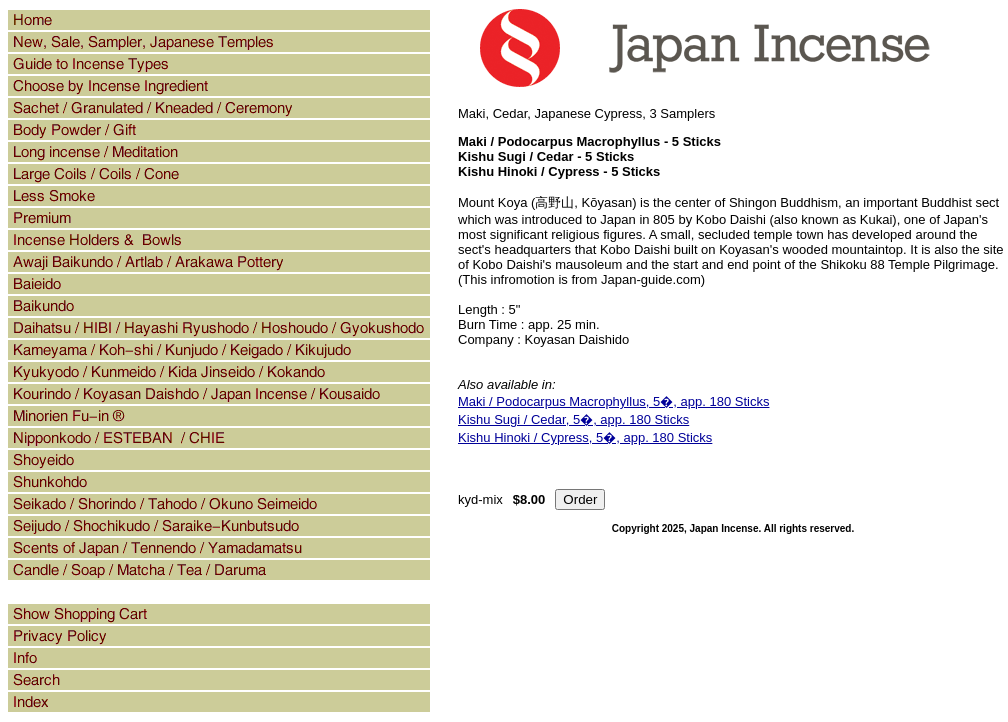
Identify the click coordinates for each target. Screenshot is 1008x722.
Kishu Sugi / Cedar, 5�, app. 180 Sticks (573, 419)
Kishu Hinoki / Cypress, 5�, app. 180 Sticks (585, 437)
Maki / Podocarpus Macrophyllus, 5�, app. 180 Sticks (613, 401)
